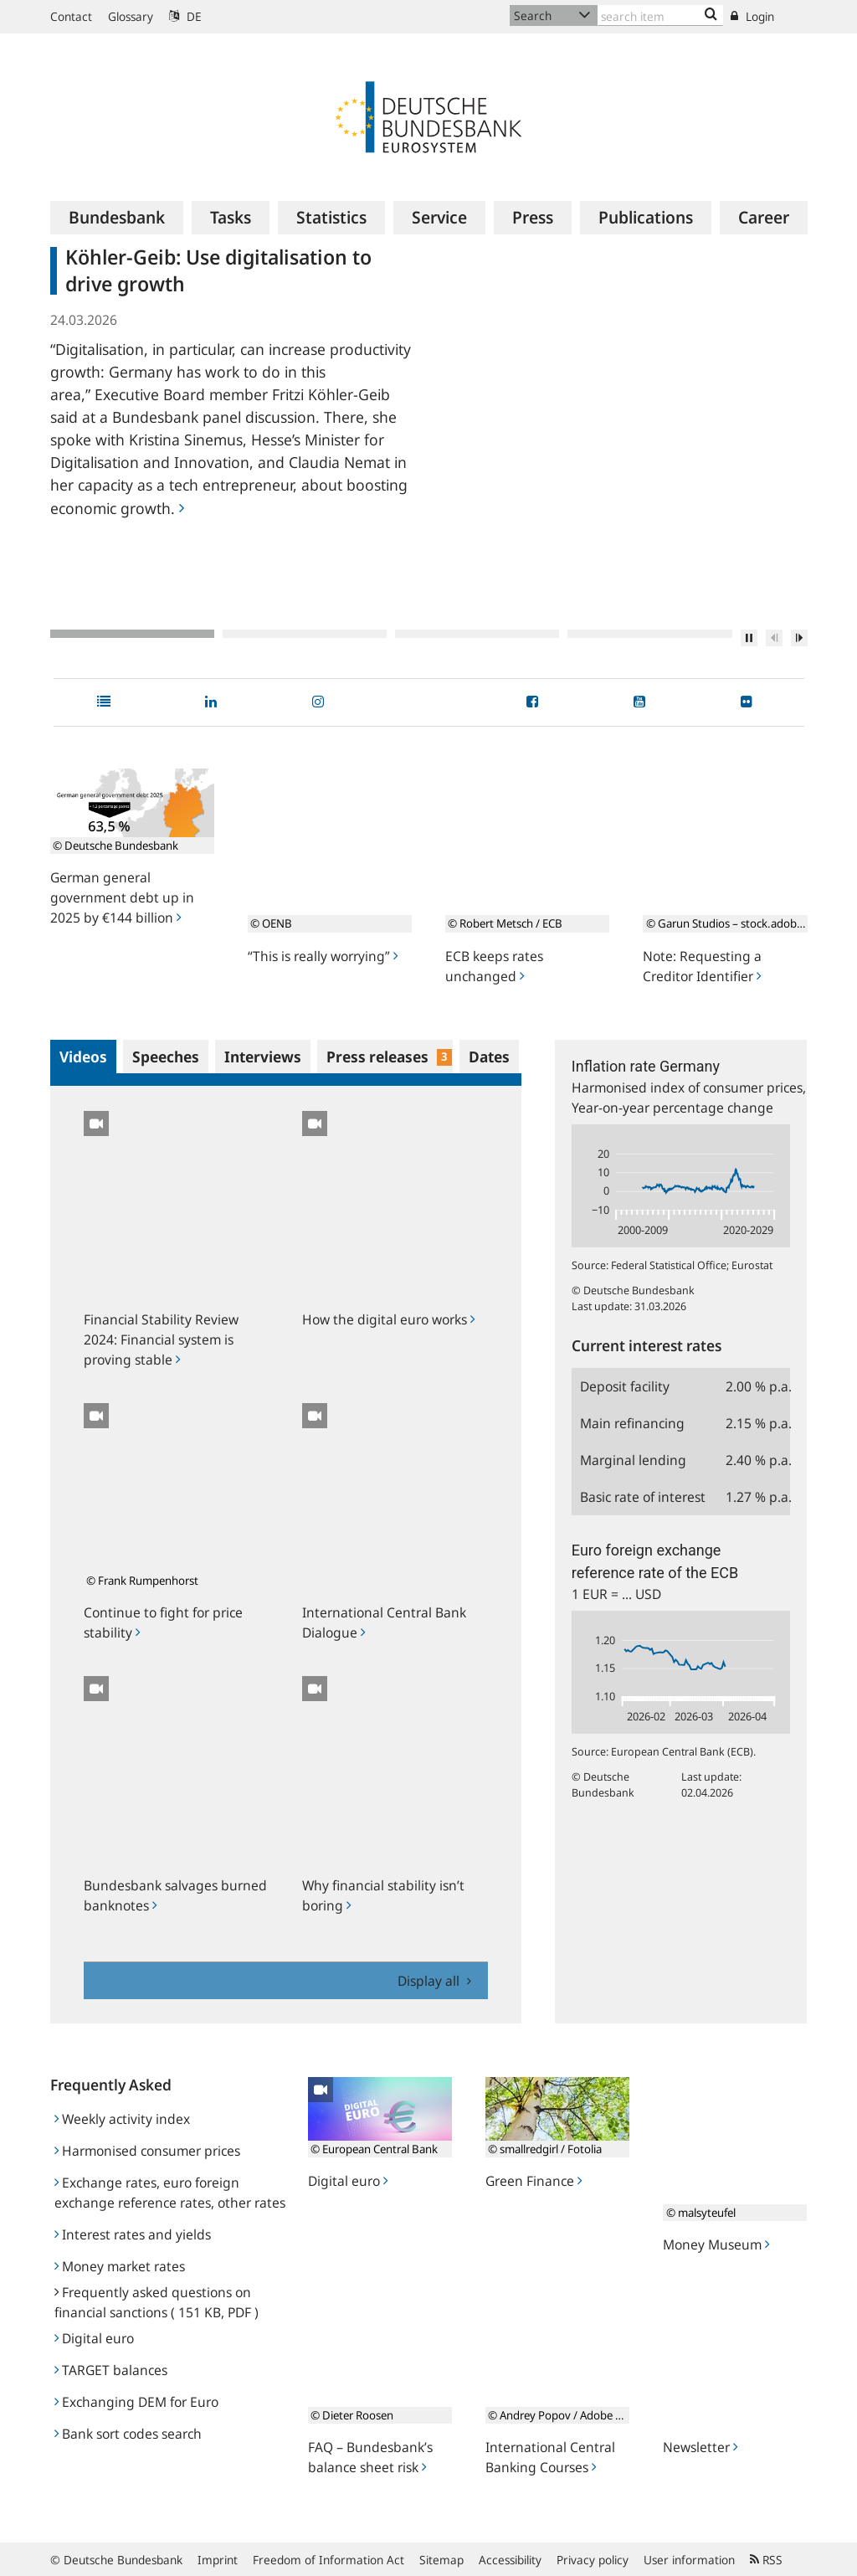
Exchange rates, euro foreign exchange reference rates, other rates (169, 2192)
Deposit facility (625, 1386)
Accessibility (510, 2560)
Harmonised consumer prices (147, 2151)
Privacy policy (593, 2560)
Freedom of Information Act (328, 2560)
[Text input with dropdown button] (660, 15)
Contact (71, 16)
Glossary (130, 16)
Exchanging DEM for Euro (136, 2402)
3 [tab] (477, 634)
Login (752, 16)
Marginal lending (633, 1460)
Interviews (262, 1056)
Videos (83, 1056)
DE (185, 16)
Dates (489, 1056)
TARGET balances (110, 2370)
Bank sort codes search (128, 2433)
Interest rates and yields (132, 2234)
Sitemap (441, 2560)
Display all (430, 1981)
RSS (766, 2560)
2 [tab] (305, 634)
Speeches (165, 1056)
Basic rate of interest (643, 1497)
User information (689, 2560)
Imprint (218, 2560)
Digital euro (94, 2338)
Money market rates (119, 2266)
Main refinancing (632, 1423)
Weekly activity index (122, 2119)
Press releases (389, 1056)
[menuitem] (116, 217)
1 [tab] (132, 634)
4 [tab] (649, 634)
